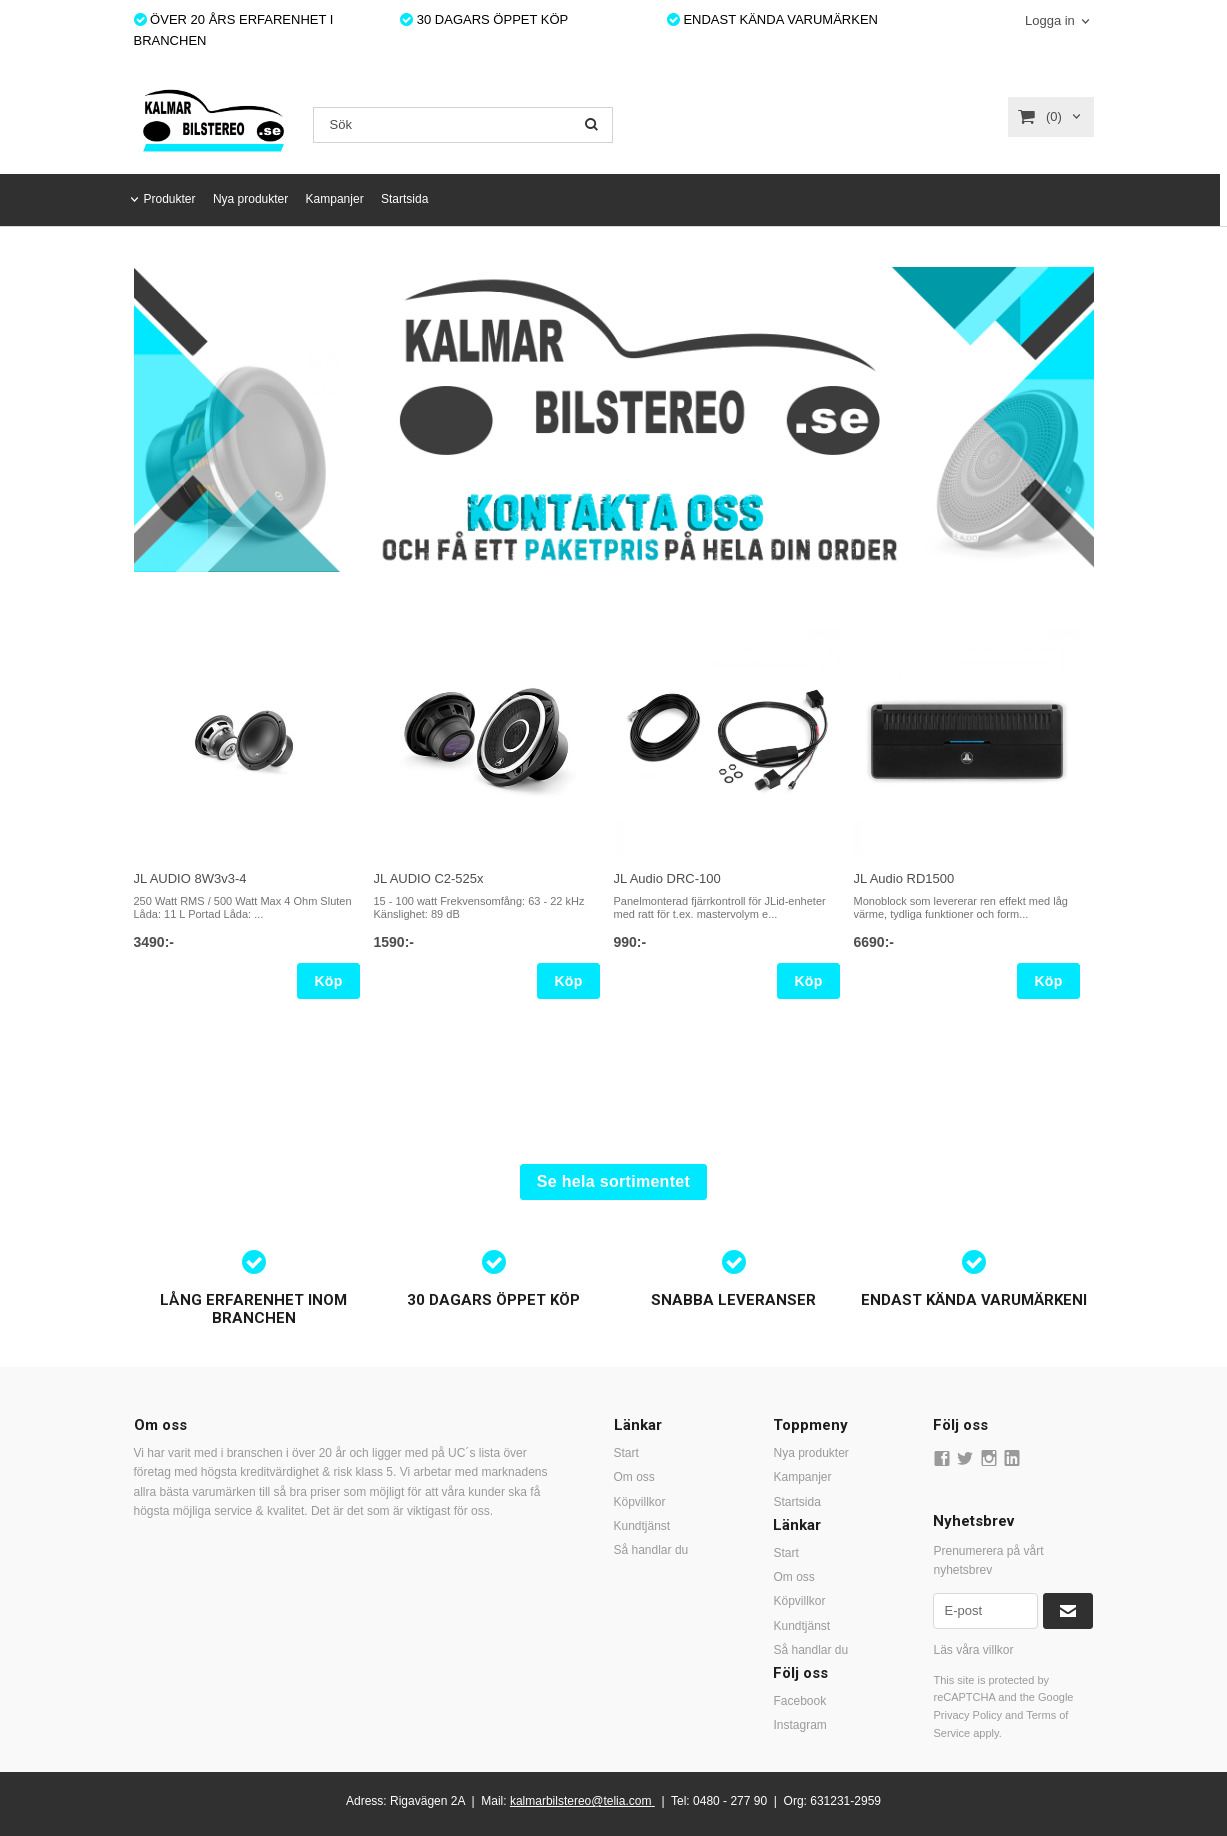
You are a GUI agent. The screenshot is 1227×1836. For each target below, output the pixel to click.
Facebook (799, 1701)
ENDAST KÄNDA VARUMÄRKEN (772, 19)
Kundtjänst (642, 1526)
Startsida (404, 199)
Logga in (1050, 20)
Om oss (634, 1477)
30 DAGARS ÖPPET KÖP (484, 19)
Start (626, 1453)
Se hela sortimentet (613, 1181)
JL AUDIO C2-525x (429, 878)
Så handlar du (651, 1550)
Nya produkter (250, 199)
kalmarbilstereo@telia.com (581, 1801)
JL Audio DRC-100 (667, 878)
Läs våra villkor (973, 1650)
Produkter (170, 199)
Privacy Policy (967, 1715)
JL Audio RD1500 (904, 878)
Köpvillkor (640, 1502)
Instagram (799, 1725)
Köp (328, 981)
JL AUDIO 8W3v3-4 (190, 878)
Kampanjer (335, 199)
